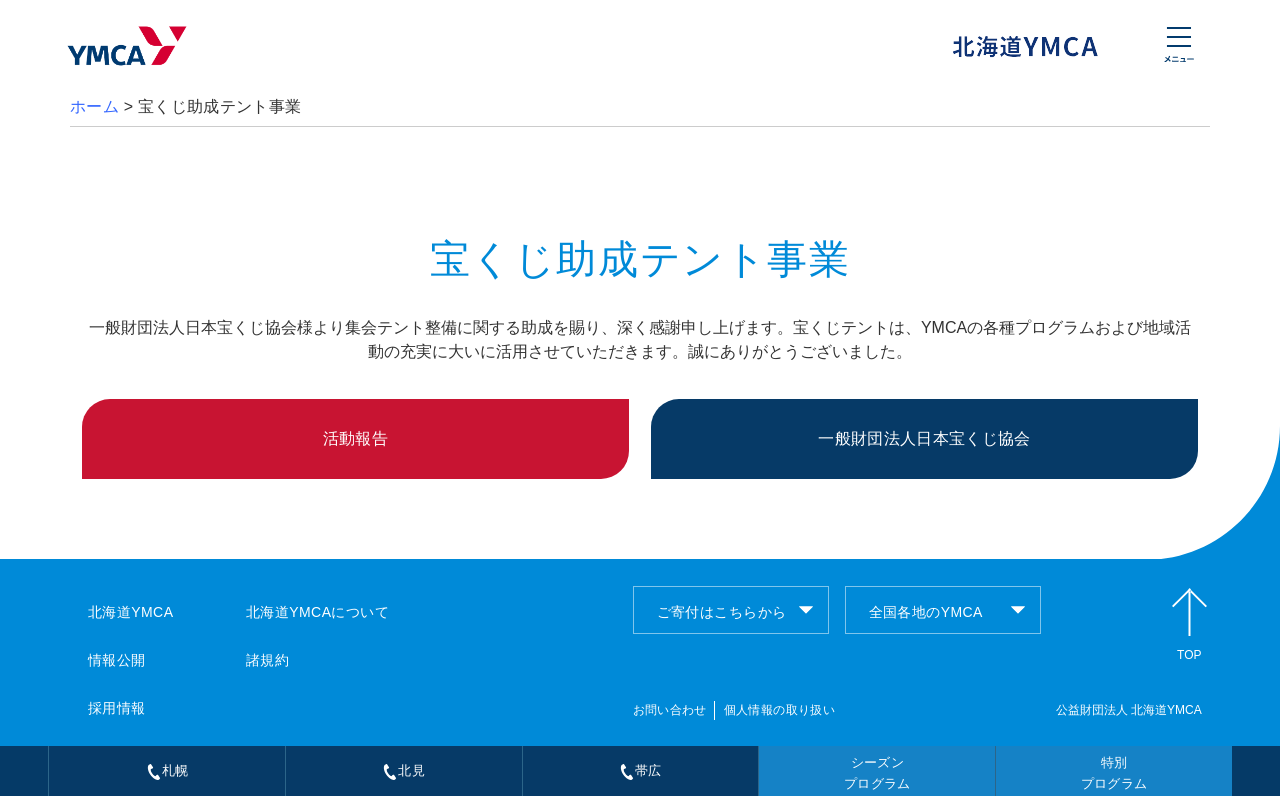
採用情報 (117, 708)
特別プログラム (1114, 773)
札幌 (167, 771)
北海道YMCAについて (317, 612)
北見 (403, 771)
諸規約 (267, 660)
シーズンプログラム (877, 773)
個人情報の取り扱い (779, 710)
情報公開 (117, 660)
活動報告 (355, 438)
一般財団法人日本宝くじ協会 (924, 438)
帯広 (640, 771)
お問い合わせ (670, 710)
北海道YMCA (130, 612)
